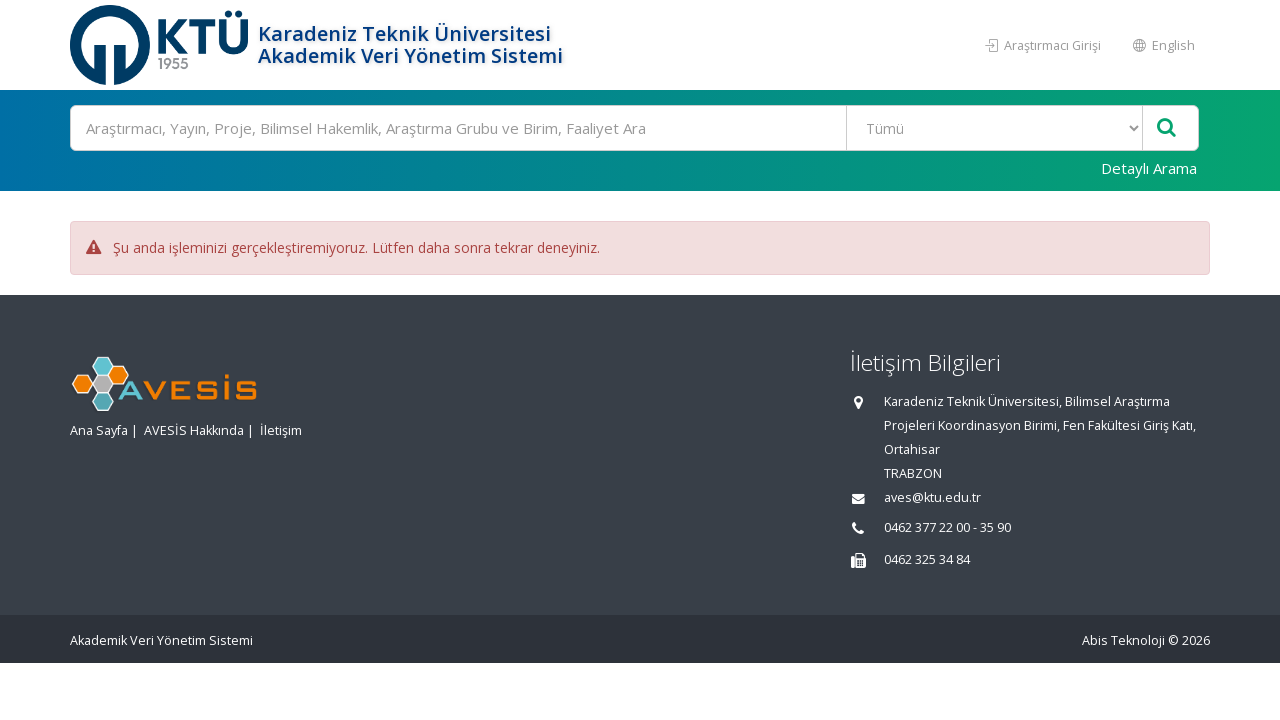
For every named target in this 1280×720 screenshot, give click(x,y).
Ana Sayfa (99, 430)
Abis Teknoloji (1123, 640)
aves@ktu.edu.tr (932, 497)
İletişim (281, 430)
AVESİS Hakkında (194, 430)
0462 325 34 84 (927, 559)
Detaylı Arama (1149, 168)
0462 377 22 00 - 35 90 (947, 527)
